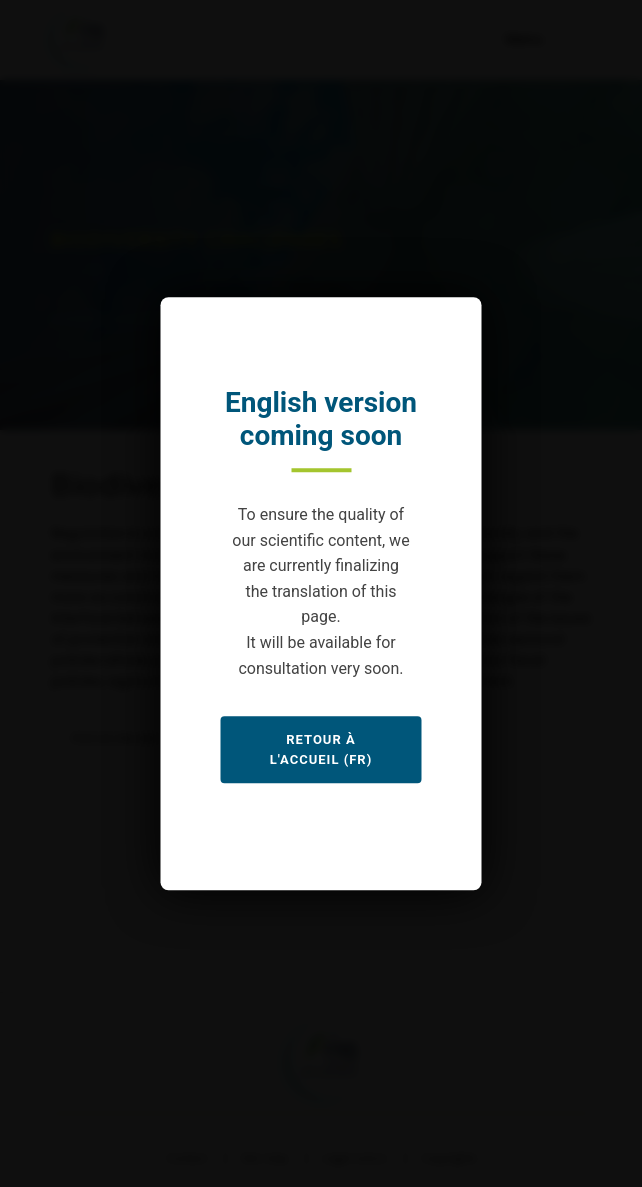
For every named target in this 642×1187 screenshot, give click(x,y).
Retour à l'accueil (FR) (321, 749)
